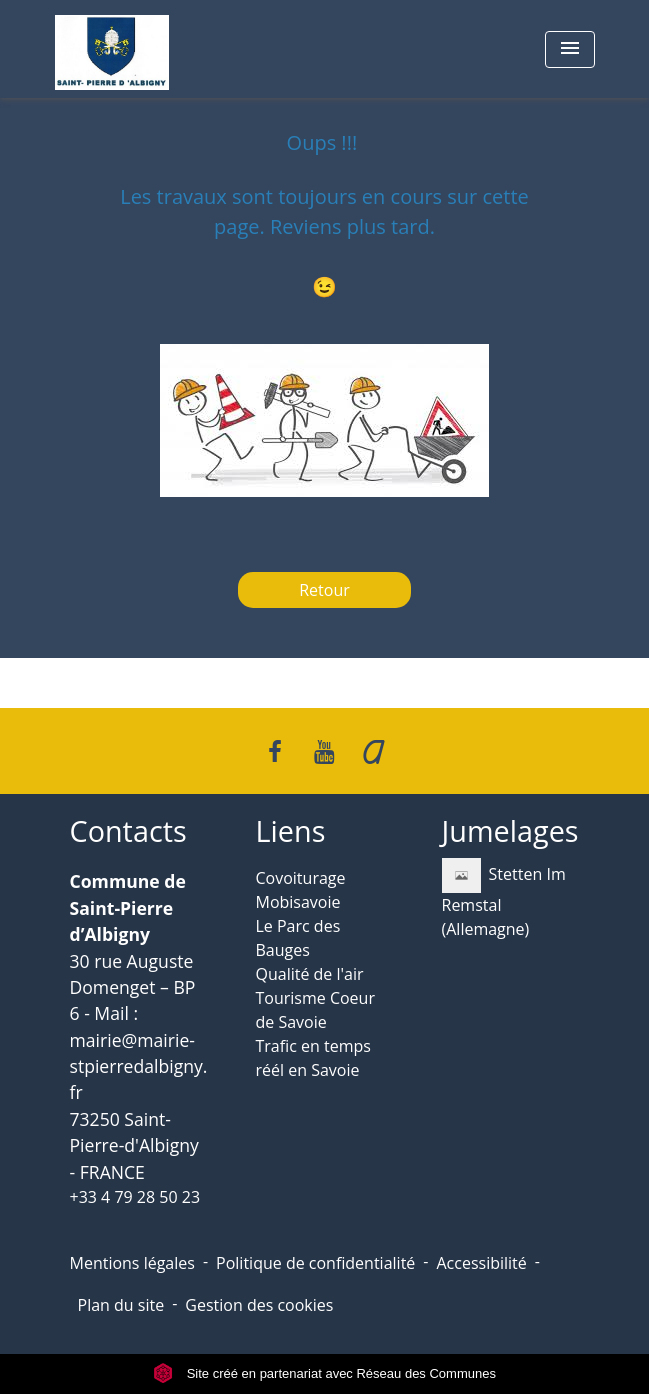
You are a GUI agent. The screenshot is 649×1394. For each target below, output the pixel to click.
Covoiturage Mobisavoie (301, 890)
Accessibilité (481, 1263)
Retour (324, 590)
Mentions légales (132, 1263)
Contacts (128, 831)
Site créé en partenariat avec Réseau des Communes (324, 1373)
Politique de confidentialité (315, 1263)
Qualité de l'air (310, 974)
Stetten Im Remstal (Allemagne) (504, 899)
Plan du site (121, 1305)
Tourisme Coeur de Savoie (315, 1010)
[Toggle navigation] (570, 49)
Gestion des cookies (259, 1305)
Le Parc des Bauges (298, 938)
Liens (291, 831)
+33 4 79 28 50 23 (135, 1197)
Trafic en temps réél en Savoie (313, 1058)
